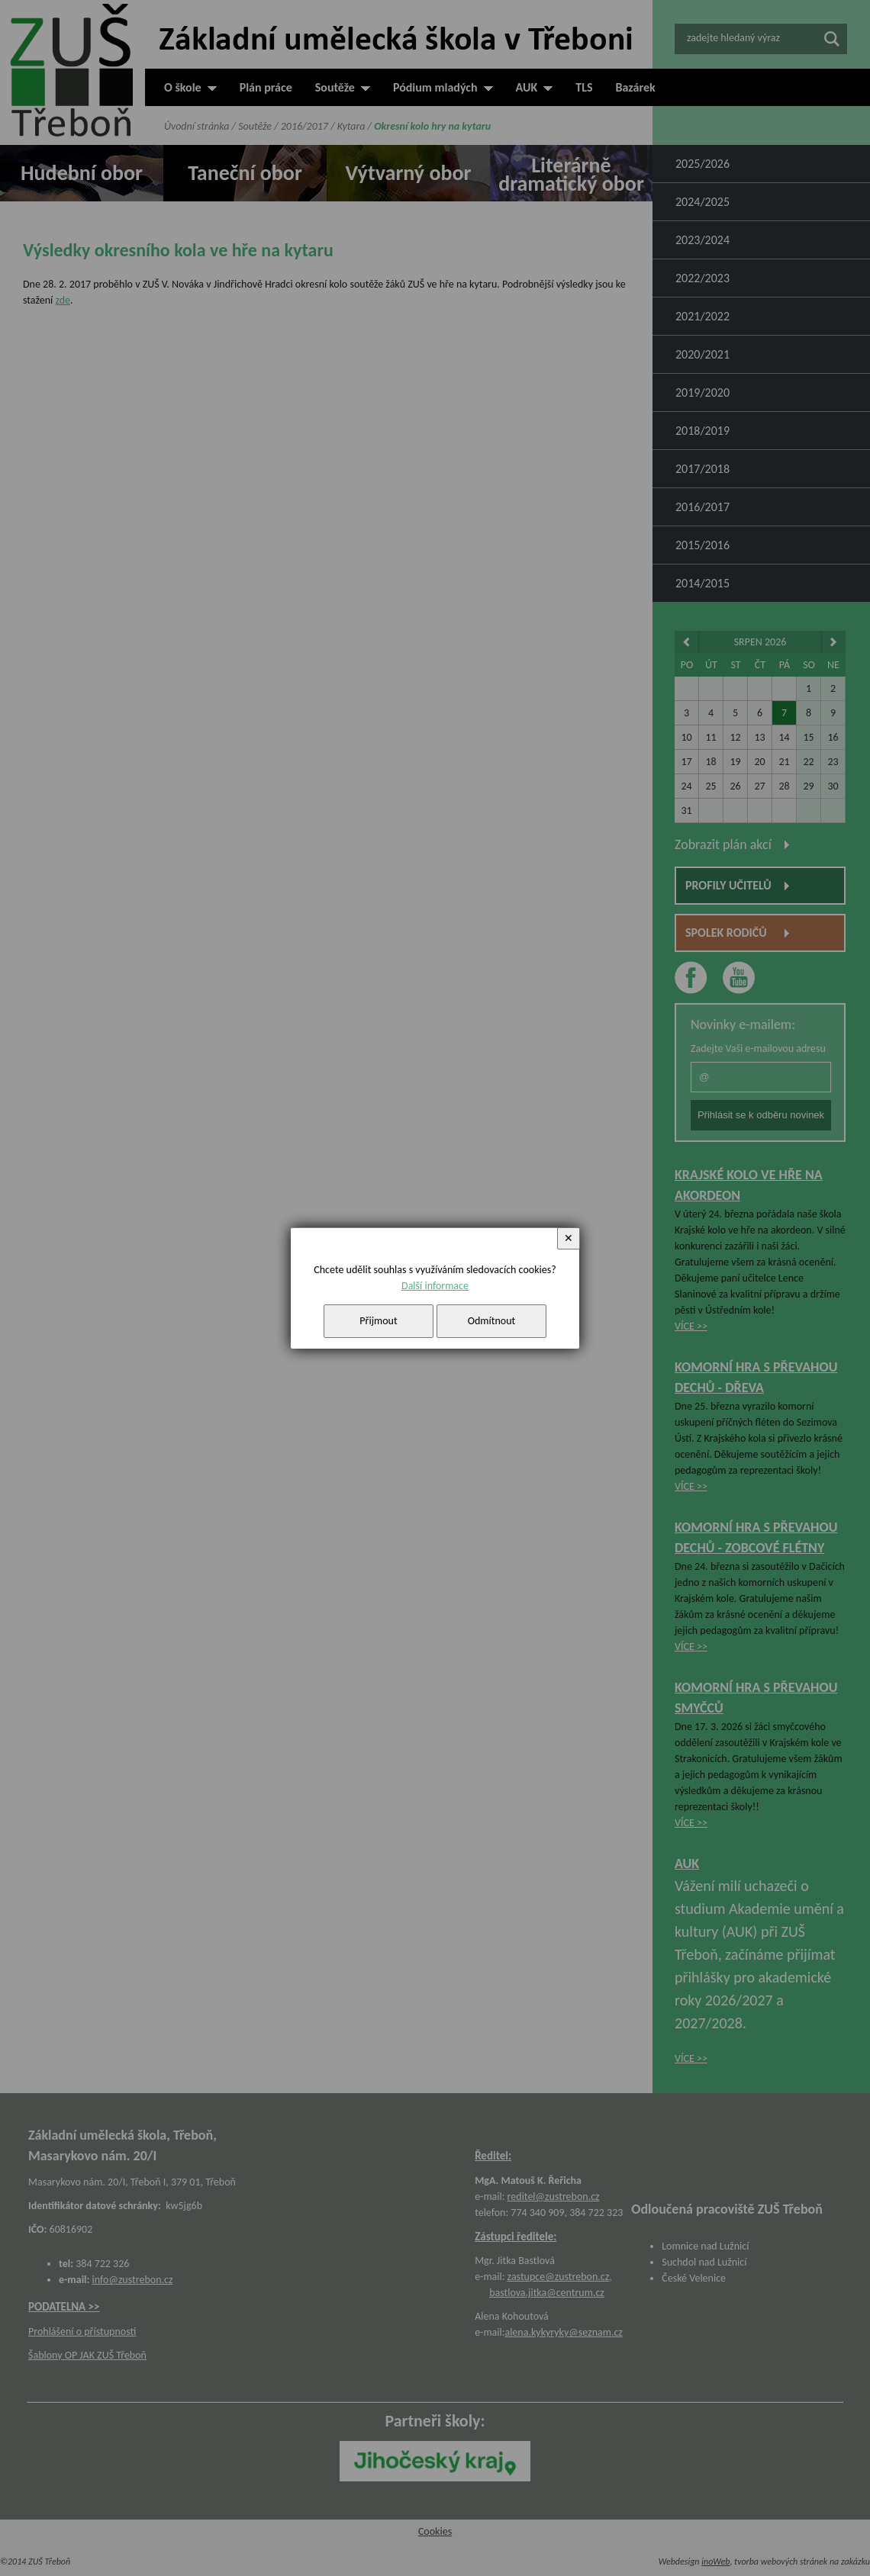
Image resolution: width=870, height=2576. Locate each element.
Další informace (435, 1285)
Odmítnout (492, 1320)
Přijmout (378, 1320)
